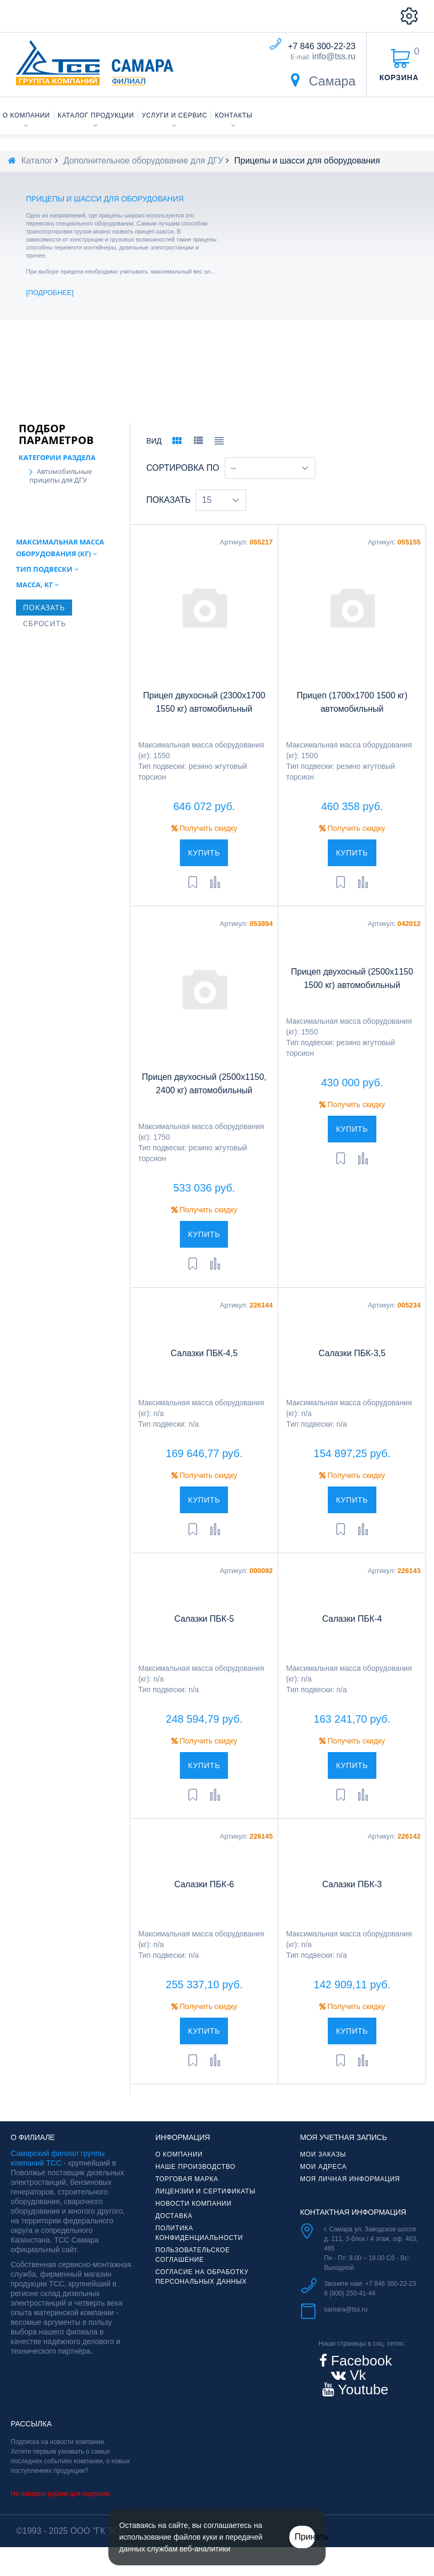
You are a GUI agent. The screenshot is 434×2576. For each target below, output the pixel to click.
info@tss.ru (334, 56)
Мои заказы (323, 2169)
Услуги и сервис (175, 115)
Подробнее (50, 293)
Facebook (359, 2375)
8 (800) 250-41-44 (349, 2308)
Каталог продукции (96, 115)
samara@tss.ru (346, 2324)
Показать (168, 514)
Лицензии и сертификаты (205, 2205)
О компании (26, 115)
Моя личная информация (350, 2193)
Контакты (234, 115)
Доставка (173, 2230)
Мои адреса (323, 2181)
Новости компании (193, 2218)
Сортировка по (182, 482)
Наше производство (195, 2181)
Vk (356, 2390)
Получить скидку (204, 842)
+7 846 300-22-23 (322, 46)
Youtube (361, 2404)
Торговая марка (186, 2193)
